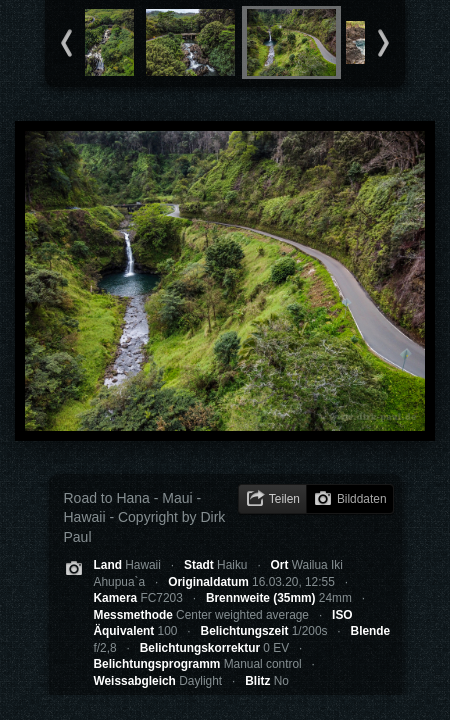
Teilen (284, 499)
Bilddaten (362, 499)
